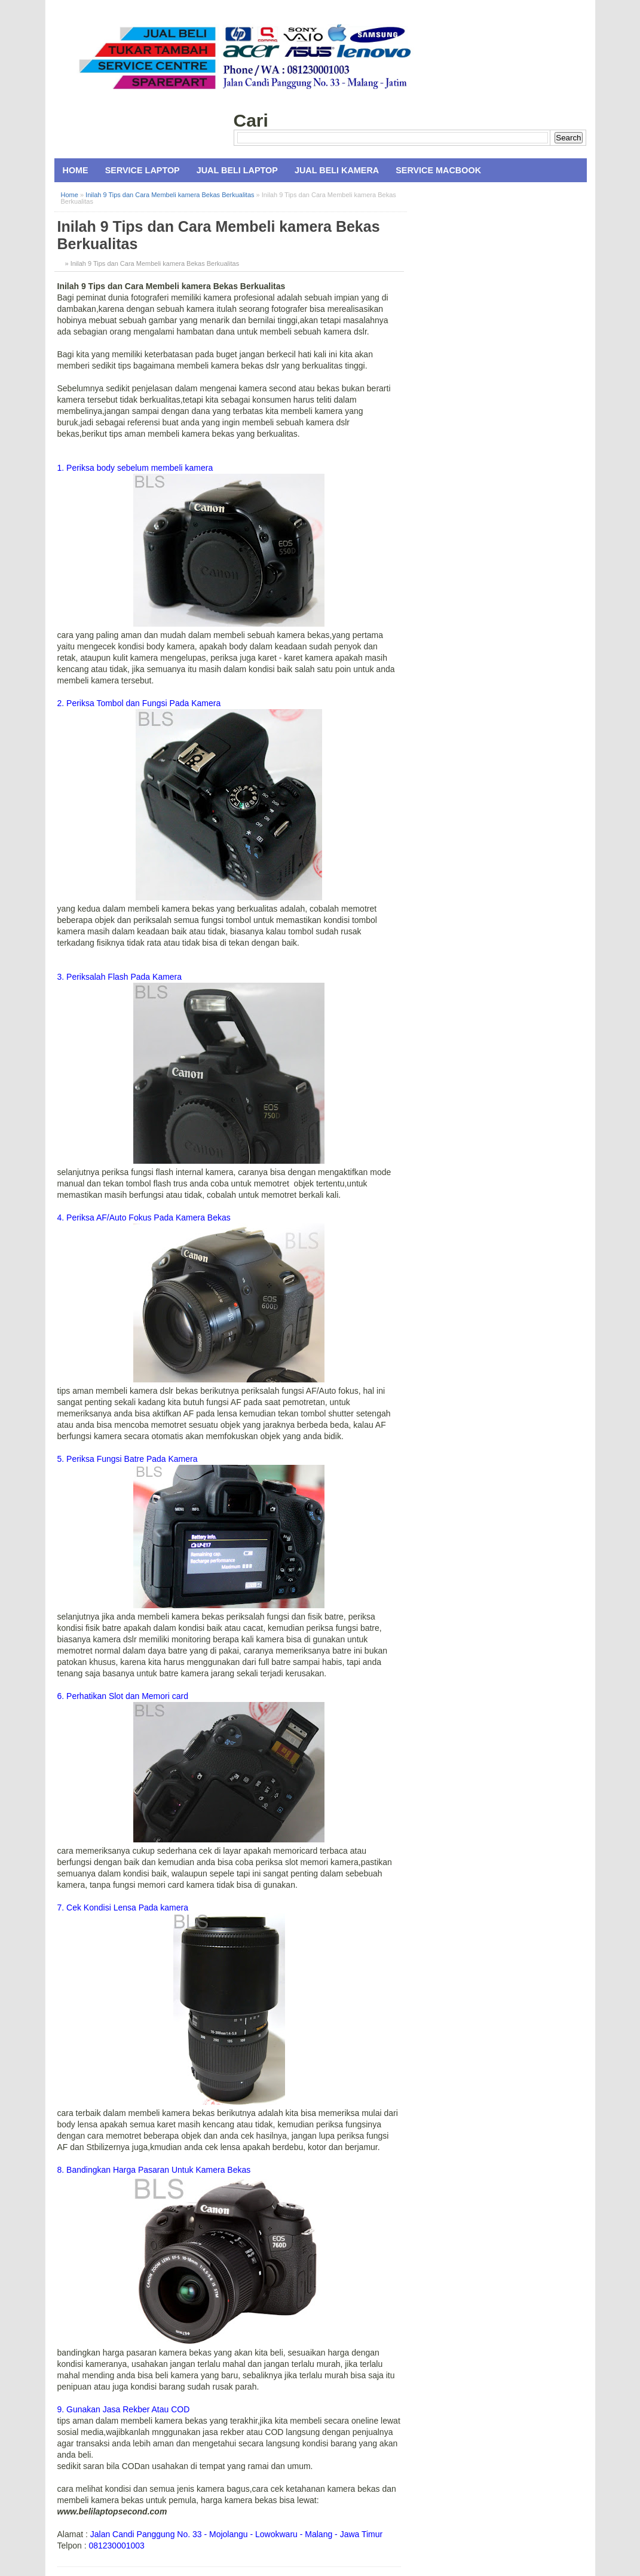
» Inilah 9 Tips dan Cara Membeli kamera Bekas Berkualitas (152, 263)
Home (75, 170)
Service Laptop (142, 170)
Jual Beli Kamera (337, 170)
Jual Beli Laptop (237, 170)
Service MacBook (438, 170)
